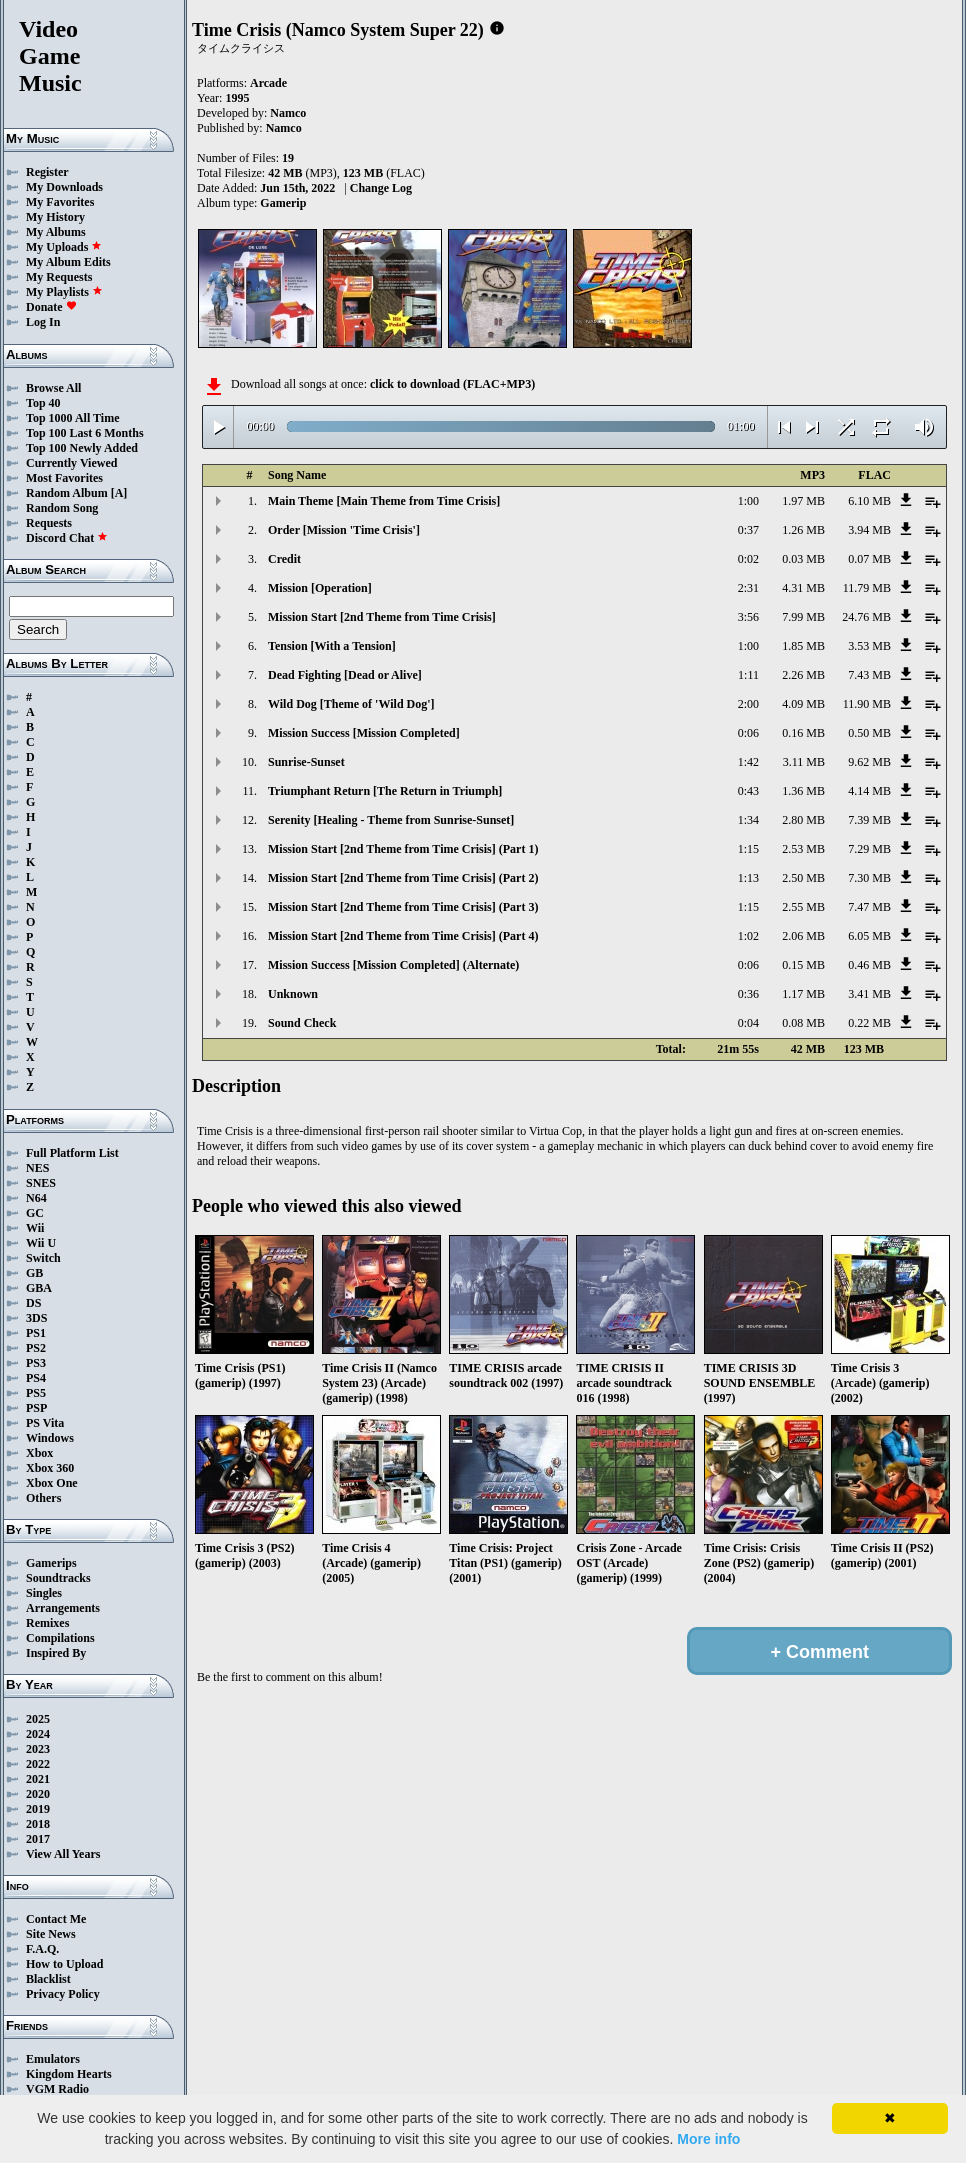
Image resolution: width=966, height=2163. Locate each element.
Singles (44, 1593)
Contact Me (56, 1919)
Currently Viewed (71, 463)
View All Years (63, 1854)
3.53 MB (869, 646)
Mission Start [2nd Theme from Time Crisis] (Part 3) (403, 907)
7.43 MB (869, 675)
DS (33, 1303)
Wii (35, 1228)
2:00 (748, 704)
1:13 (748, 878)
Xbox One (52, 1483)
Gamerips (51, 1563)
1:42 (748, 762)
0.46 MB (869, 965)
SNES (41, 1183)
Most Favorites (64, 478)
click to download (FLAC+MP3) (452, 384)
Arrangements (63, 1608)
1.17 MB (803, 994)
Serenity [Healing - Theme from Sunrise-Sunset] (391, 820)
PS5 (36, 1393)
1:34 (748, 820)
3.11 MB (804, 762)
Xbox (39, 1453)
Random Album (67, 493)
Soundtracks (58, 1578)
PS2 (36, 1348)
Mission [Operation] (320, 588)
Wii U (41, 1243)
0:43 (748, 791)
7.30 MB (869, 878)
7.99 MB (803, 617)
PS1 (36, 1333)
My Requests (59, 277)
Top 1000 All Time (72, 418)
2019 (38, 1809)
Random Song (62, 508)
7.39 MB (869, 820)
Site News (51, 1934)
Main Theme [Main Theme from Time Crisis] (384, 501)
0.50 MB (869, 733)
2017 (38, 1839)
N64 (36, 1198)
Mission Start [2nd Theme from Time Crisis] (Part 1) (403, 849)
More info (708, 2139)
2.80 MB (803, 820)
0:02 (748, 559)
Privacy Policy (63, 1994)
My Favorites (60, 202)
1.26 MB (803, 530)
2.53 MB (803, 849)
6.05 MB (869, 936)
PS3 (36, 1363)
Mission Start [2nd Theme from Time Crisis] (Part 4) (403, 936)
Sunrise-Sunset (306, 762)
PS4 (36, 1378)
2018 (38, 1824)
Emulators (53, 2059)
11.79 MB (867, 588)
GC (35, 1213)
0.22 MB (869, 1023)
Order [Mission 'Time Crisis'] (344, 530)
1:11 (748, 675)
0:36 (748, 994)
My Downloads (64, 187)
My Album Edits (68, 262)
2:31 (748, 588)
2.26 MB (803, 675)
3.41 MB (869, 994)
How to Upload (64, 1964)
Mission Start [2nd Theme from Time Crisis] (382, 617)
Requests (49, 523)
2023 (38, 1749)
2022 (38, 1764)
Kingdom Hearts (69, 2074)
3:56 (748, 617)
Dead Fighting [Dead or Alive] (345, 675)
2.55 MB (803, 907)
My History (55, 217)
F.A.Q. (42, 1949)
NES (37, 1168)
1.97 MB (803, 501)
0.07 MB (869, 559)
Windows (50, 1438)
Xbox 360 (50, 1468)
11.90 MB (867, 704)
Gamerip (283, 203)
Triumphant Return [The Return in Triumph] (385, 791)
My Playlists (64, 292)
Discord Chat (67, 538)
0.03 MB (803, 559)
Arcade (268, 83)
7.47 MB (869, 907)
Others (43, 1498)
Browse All (53, 388)
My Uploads (64, 247)
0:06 (748, 733)
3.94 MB (869, 530)
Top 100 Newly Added (82, 448)
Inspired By (56, 1653)
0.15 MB (803, 965)
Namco (288, 113)
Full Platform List (72, 1153)
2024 (38, 1734)
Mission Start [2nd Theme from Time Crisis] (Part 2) (403, 878)
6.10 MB (869, 501)
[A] (119, 493)
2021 (38, 1779)
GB (34, 1273)
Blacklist (48, 1979)
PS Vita (45, 1423)
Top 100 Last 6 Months (85, 433)
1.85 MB (803, 646)
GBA (39, 1288)
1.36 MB (803, 791)
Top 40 (43, 403)
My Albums (56, 232)
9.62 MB (869, 762)
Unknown (293, 994)
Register (47, 172)
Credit (284, 559)
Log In (43, 322)
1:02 (748, 936)
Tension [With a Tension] (332, 646)
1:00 (748, 501)
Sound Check (302, 1023)
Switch (43, 1258)
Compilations (60, 1638)
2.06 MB (803, 936)
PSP (36, 1408)
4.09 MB (803, 704)
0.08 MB (803, 1023)
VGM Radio (57, 2089)
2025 (38, 1719)
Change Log (381, 188)
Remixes (47, 1623)
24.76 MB (866, 617)
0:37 (748, 530)
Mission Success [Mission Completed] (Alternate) (393, 965)
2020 (38, 1794)
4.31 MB (803, 588)
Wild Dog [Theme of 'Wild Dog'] (351, 704)
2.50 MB (803, 878)
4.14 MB (869, 791)
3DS (36, 1318)
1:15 (748, 849)
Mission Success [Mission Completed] (364, 733)
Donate (51, 307)
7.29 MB (869, 849)
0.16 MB (803, 733)
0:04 (748, 1023)
